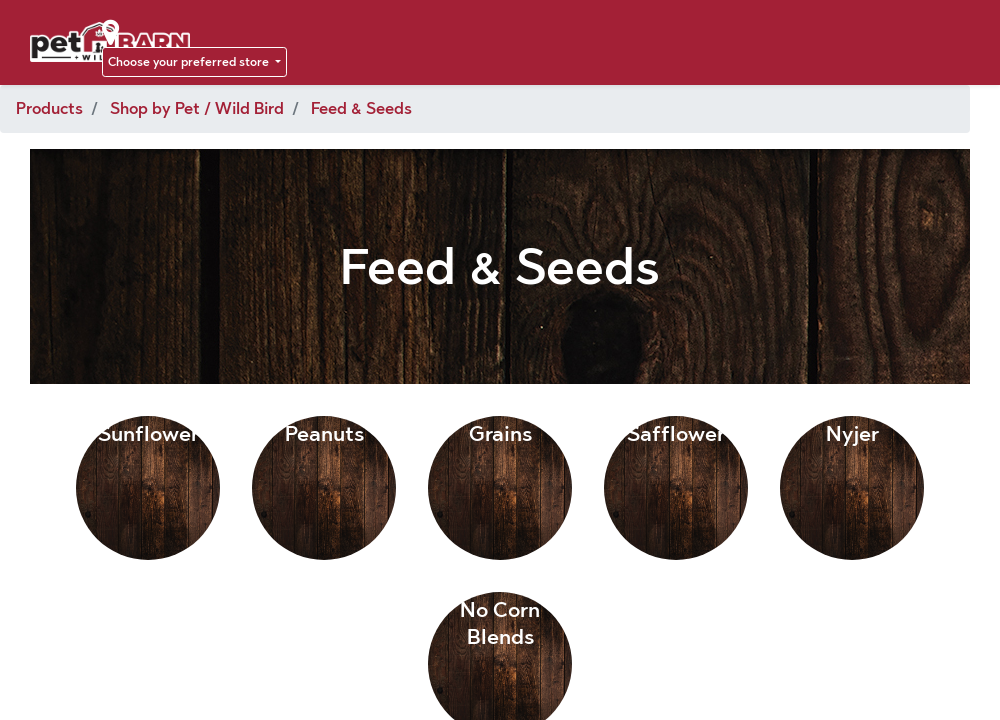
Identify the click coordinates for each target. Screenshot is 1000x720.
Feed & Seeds (361, 108)
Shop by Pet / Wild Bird (197, 108)
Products (49, 108)
